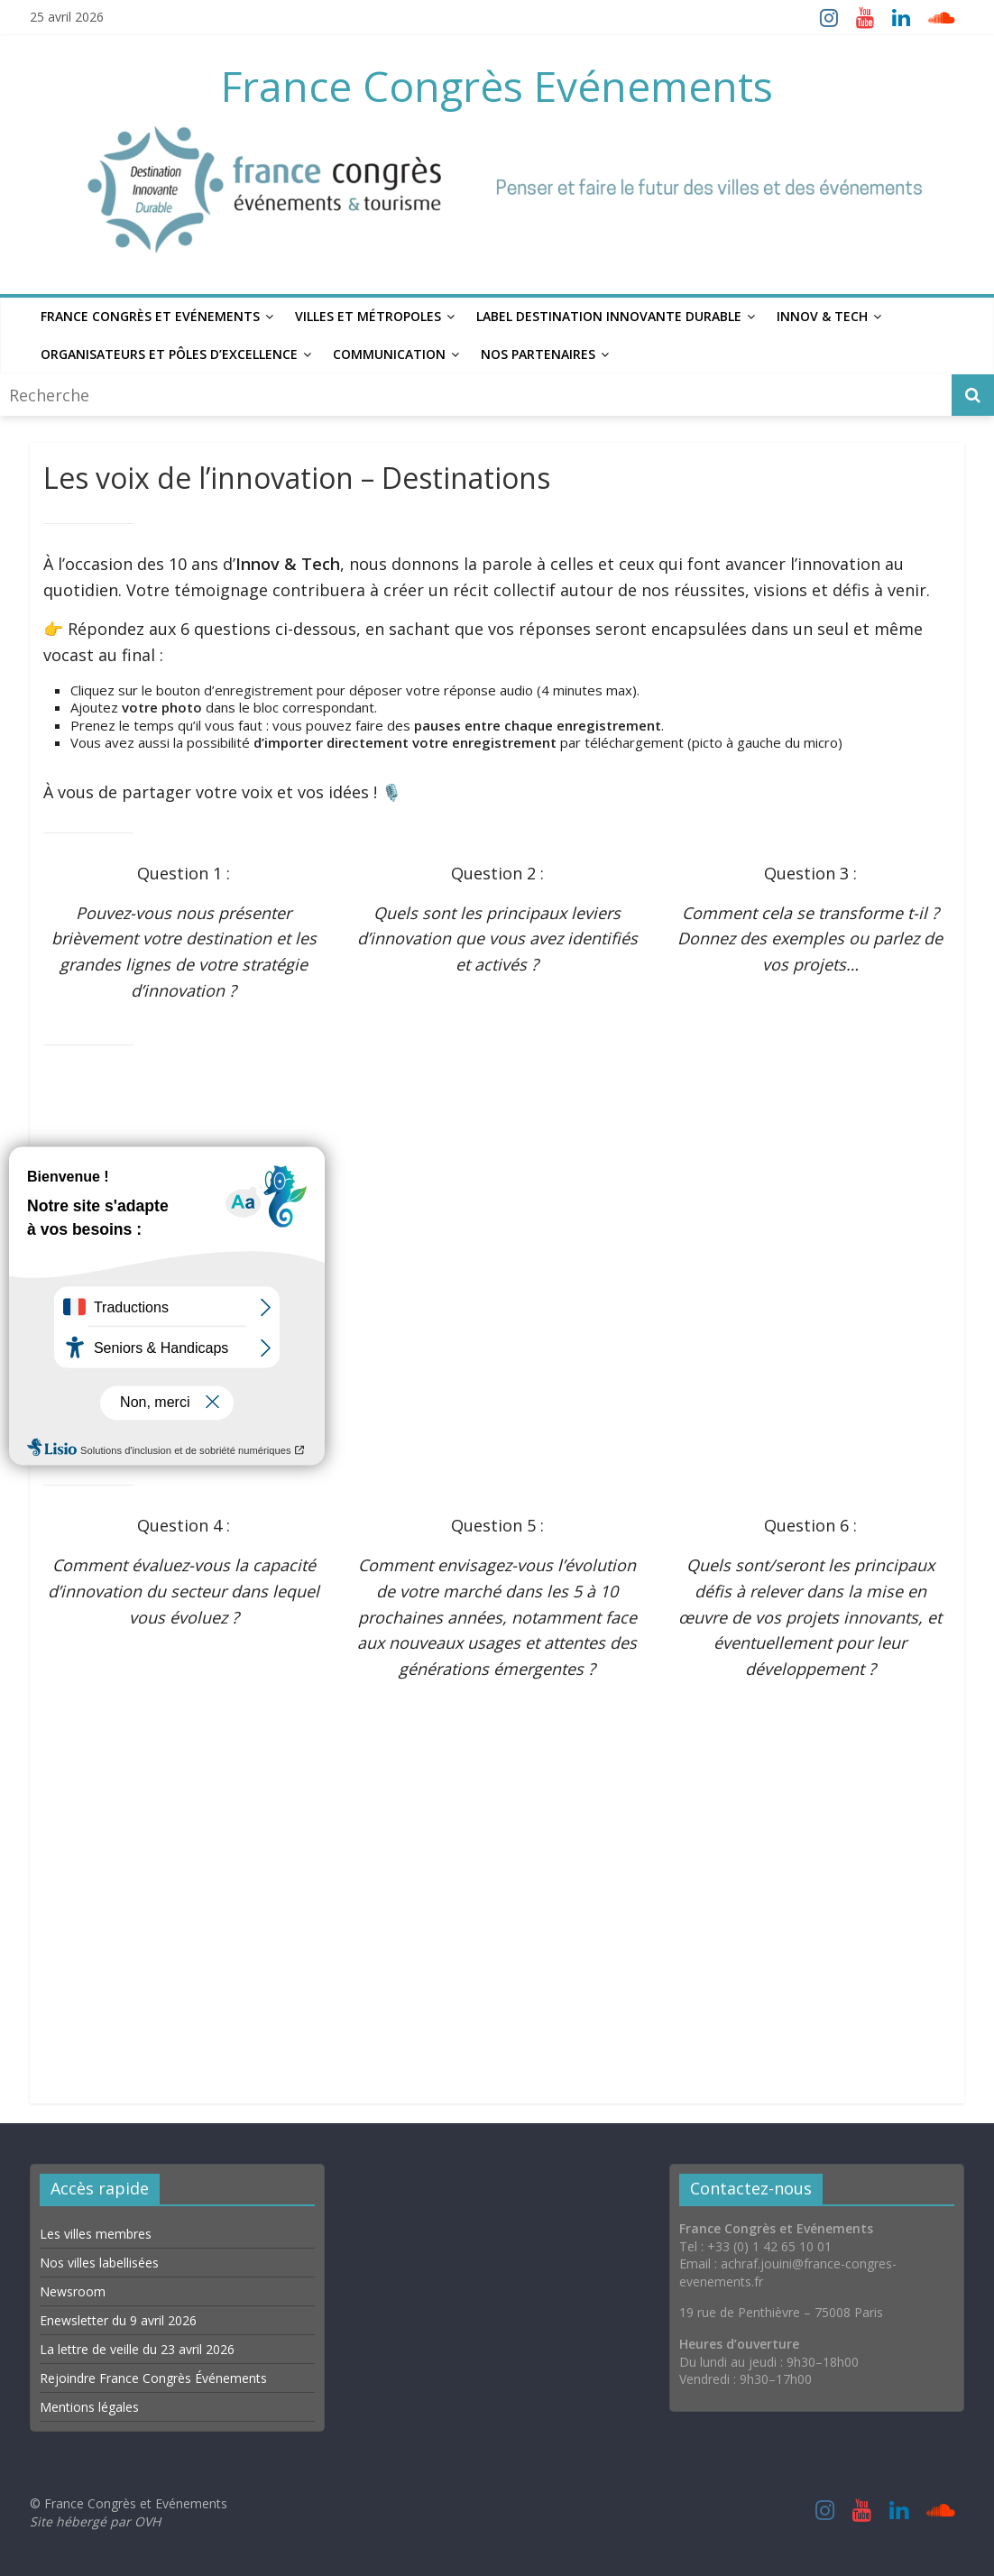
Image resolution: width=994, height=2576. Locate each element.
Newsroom (73, 2291)
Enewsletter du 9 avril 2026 (118, 2320)
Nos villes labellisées (99, 2262)
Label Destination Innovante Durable (608, 316)
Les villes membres (96, 2233)
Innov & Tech (822, 316)
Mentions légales (89, 2406)
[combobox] (478, 394)
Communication (389, 354)
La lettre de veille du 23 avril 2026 (137, 2349)
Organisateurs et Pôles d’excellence (169, 354)
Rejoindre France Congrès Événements (153, 2378)
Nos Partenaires (538, 354)
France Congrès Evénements (497, 86)
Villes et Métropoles (368, 316)
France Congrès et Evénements (150, 316)
